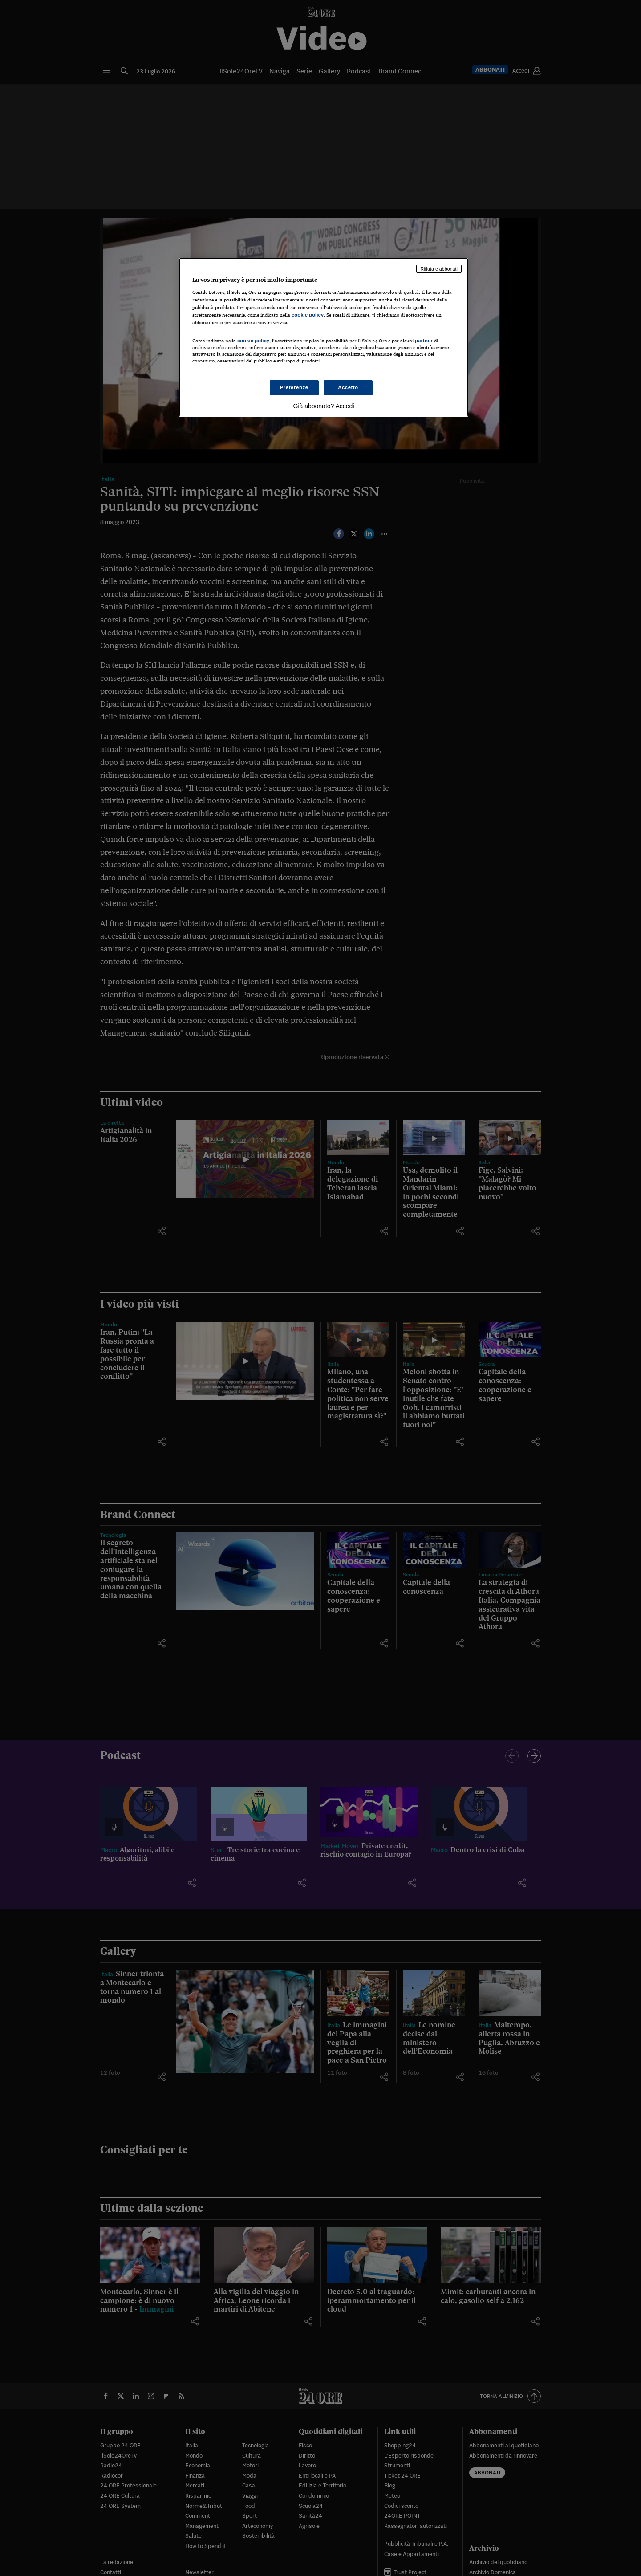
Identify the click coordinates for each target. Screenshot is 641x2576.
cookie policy (308, 314)
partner (424, 340)
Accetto (348, 387)
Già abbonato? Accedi (323, 406)
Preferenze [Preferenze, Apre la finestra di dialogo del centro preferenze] (294, 387)
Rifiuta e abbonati (439, 269)
